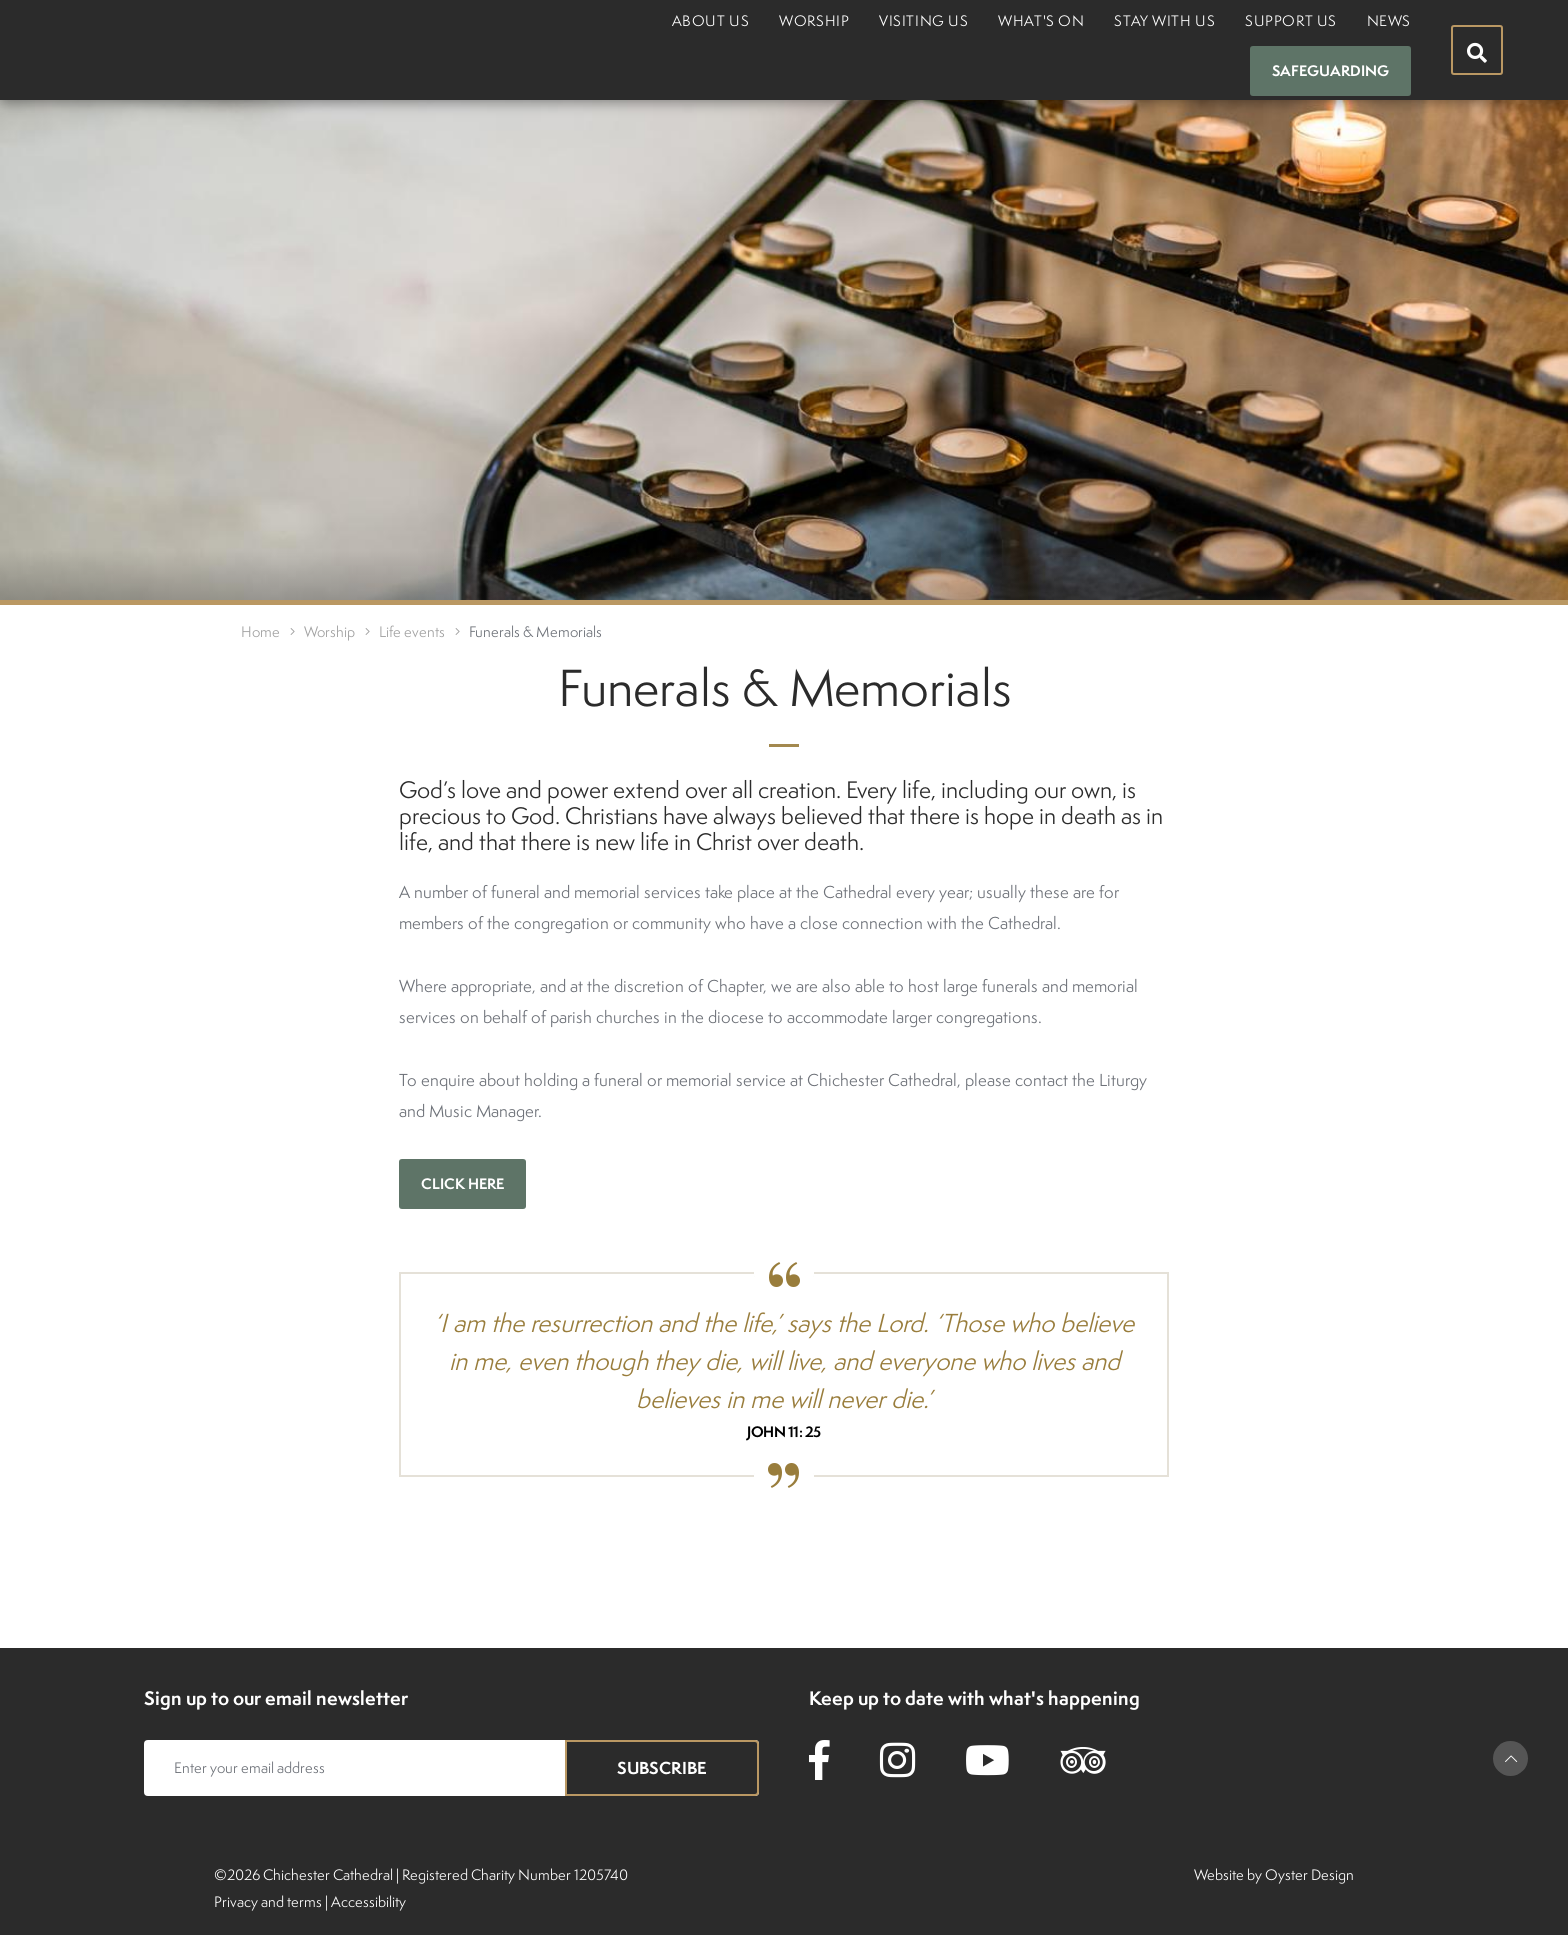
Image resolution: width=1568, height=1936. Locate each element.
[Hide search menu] (1477, 50)
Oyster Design (1309, 1874)
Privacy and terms (268, 1901)
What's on (1041, 20)
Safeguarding (1330, 70)
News (1389, 20)
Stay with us (1164, 20)
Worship (814, 20)
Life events (412, 631)
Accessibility (368, 1901)
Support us (1291, 20)
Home (260, 631)
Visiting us (923, 20)
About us (710, 20)
